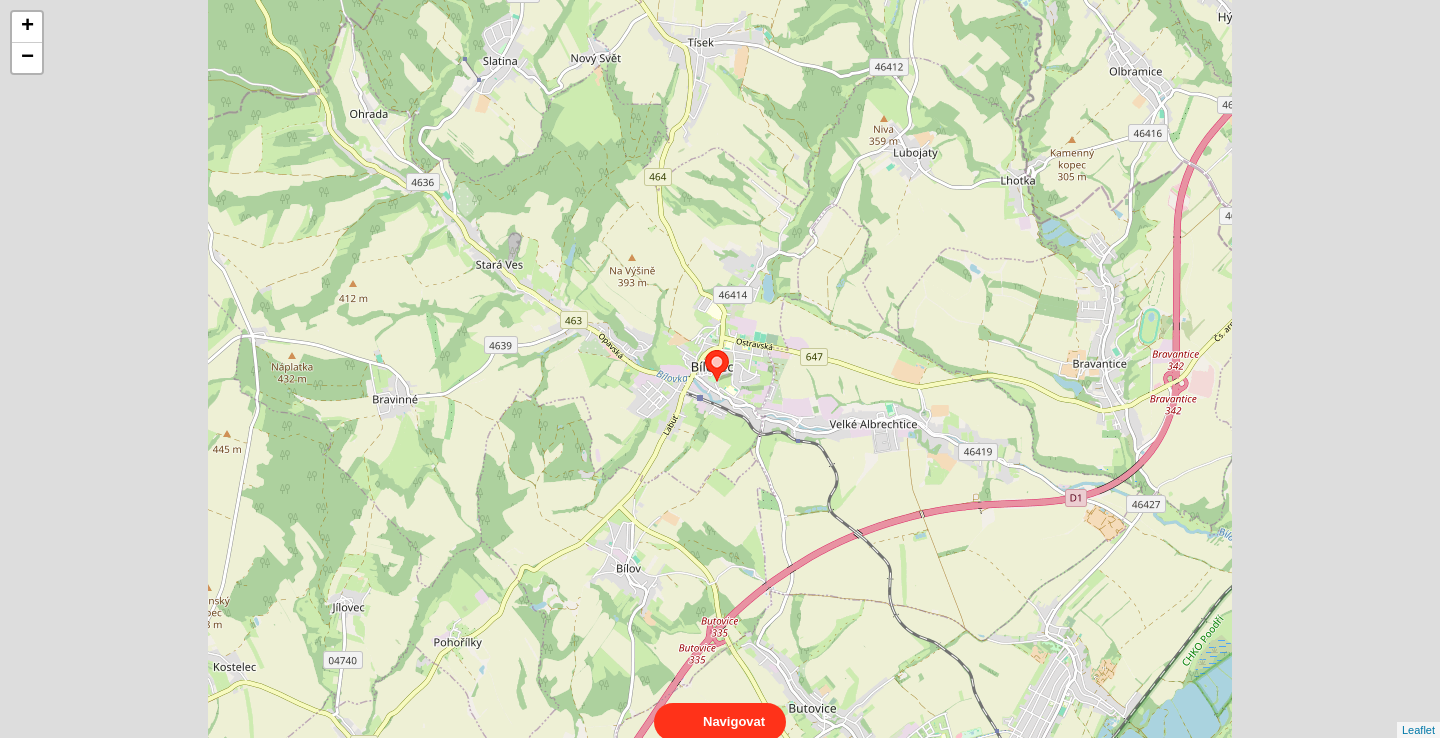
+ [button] (27, 27)
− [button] (27, 58)
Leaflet (1418, 712)
